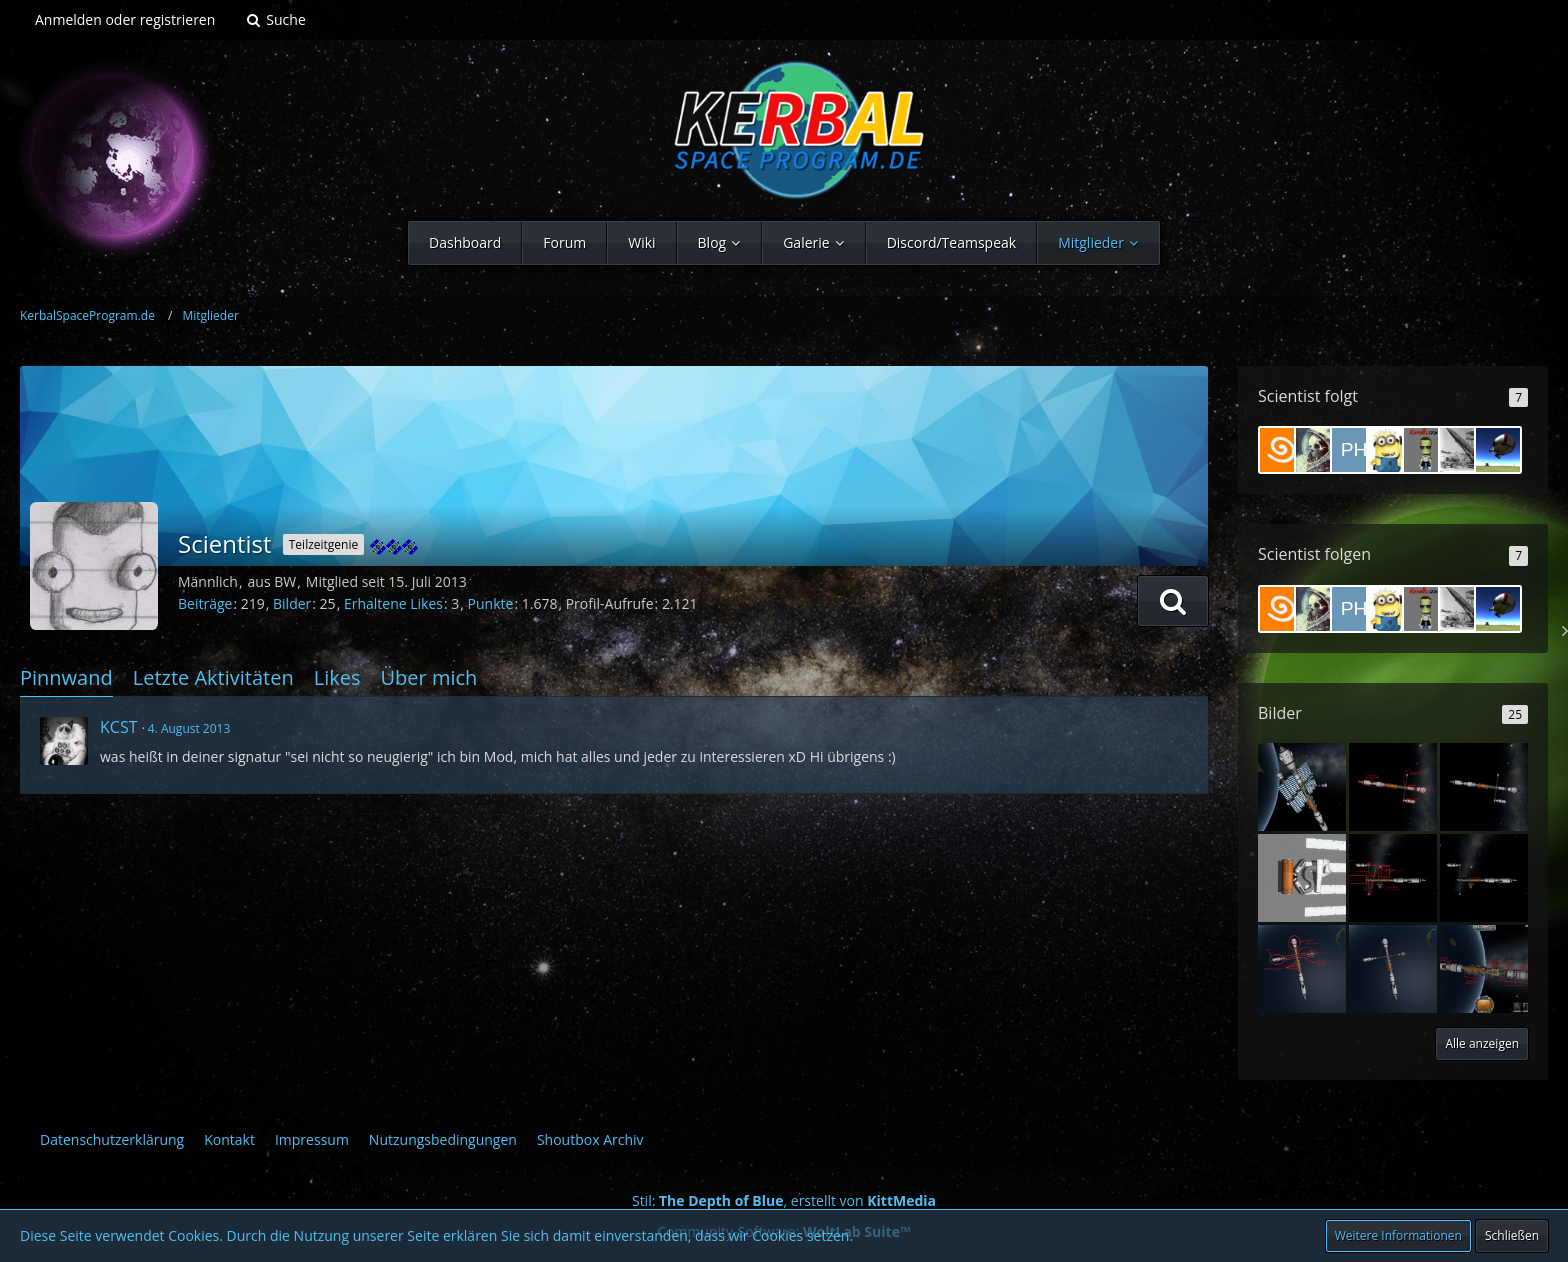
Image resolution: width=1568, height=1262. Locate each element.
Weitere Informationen (1398, 1235)
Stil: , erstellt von (784, 1200)
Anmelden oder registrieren (125, 19)
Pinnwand (66, 677)
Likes (337, 677)
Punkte (491, 603)
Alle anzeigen (1482, 1043)
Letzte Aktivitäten (213, 677)
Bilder (292, 603)
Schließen (1512, 1235)
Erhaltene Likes (393, 603)
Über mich (428, 677)
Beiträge (205, 603)
